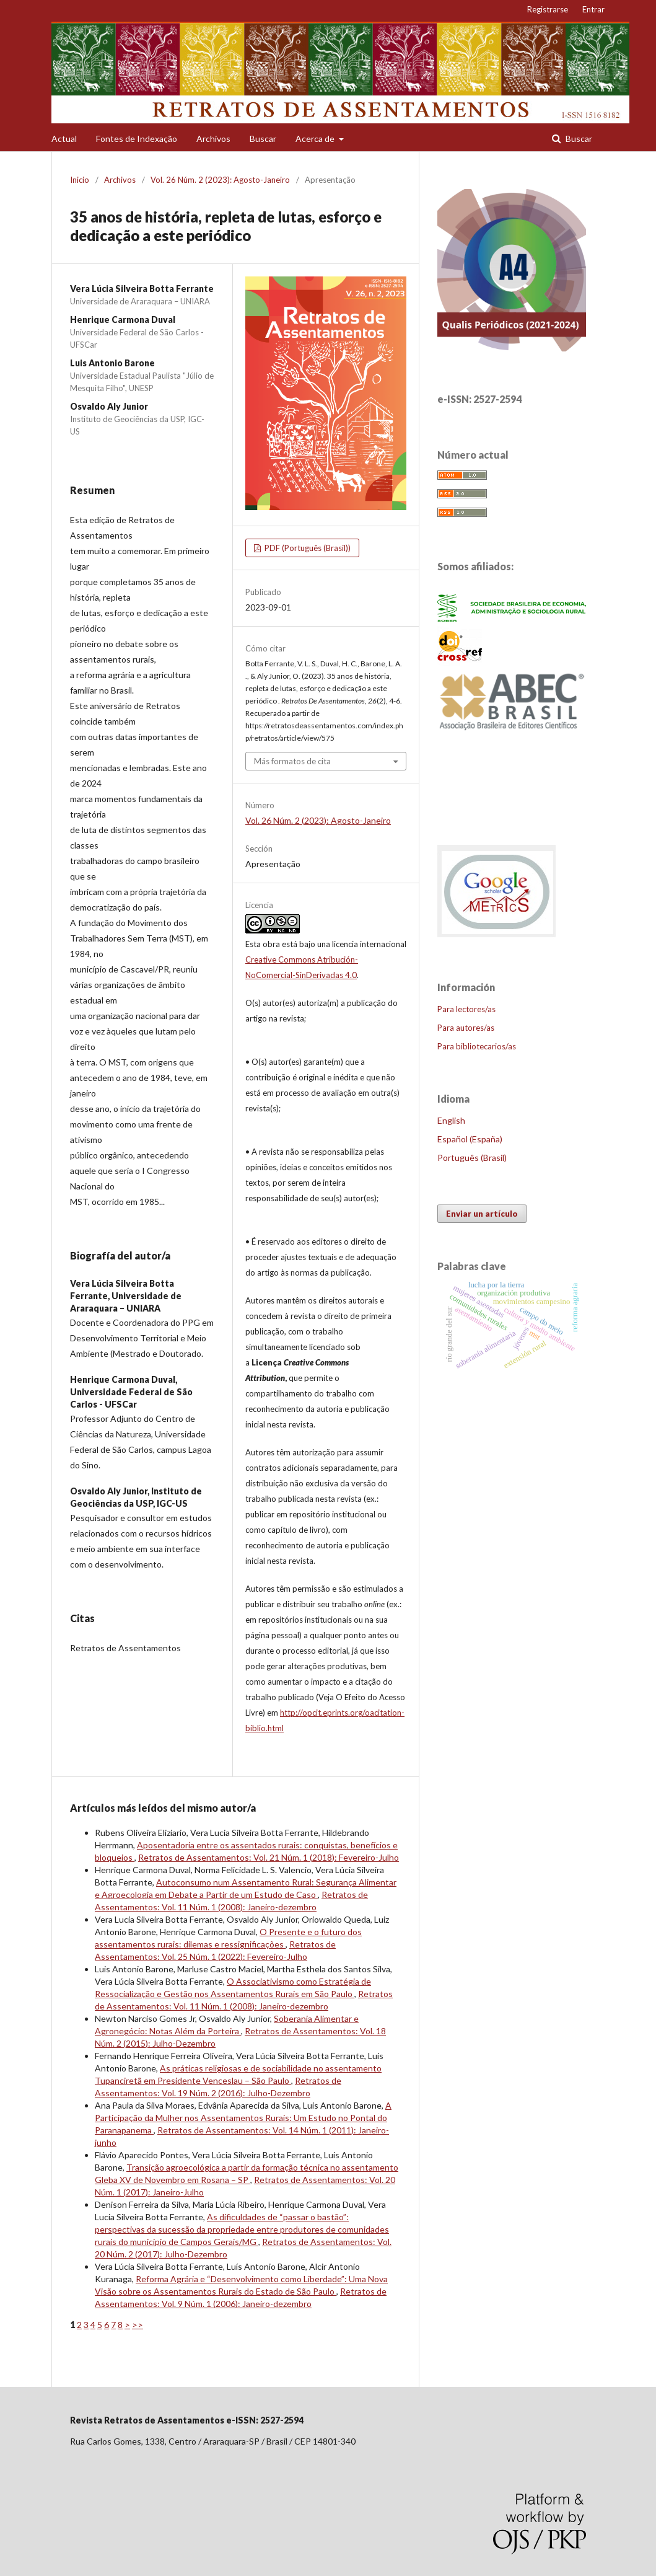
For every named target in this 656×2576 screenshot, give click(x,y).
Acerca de (315, 138)
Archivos (213, 138)
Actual (64, 138)
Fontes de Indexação (136, 138)
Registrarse (547, 9)
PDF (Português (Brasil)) (307, 548)
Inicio (79, 180)
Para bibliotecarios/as (476, 1046)
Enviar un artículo (482, 1214)
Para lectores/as (466, 1009)
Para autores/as (465, 1028)
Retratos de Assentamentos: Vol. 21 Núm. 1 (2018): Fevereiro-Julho (268, 1857)
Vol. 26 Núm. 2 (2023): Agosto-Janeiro (220, 180)
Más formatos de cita (292, 761)
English (451, 1120)
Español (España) (469, 1139)
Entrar (593, 9)
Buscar (263, 138)
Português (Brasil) (472, 1157)
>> (137, 2324)
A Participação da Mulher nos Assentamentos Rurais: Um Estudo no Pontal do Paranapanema (243, 2117)
